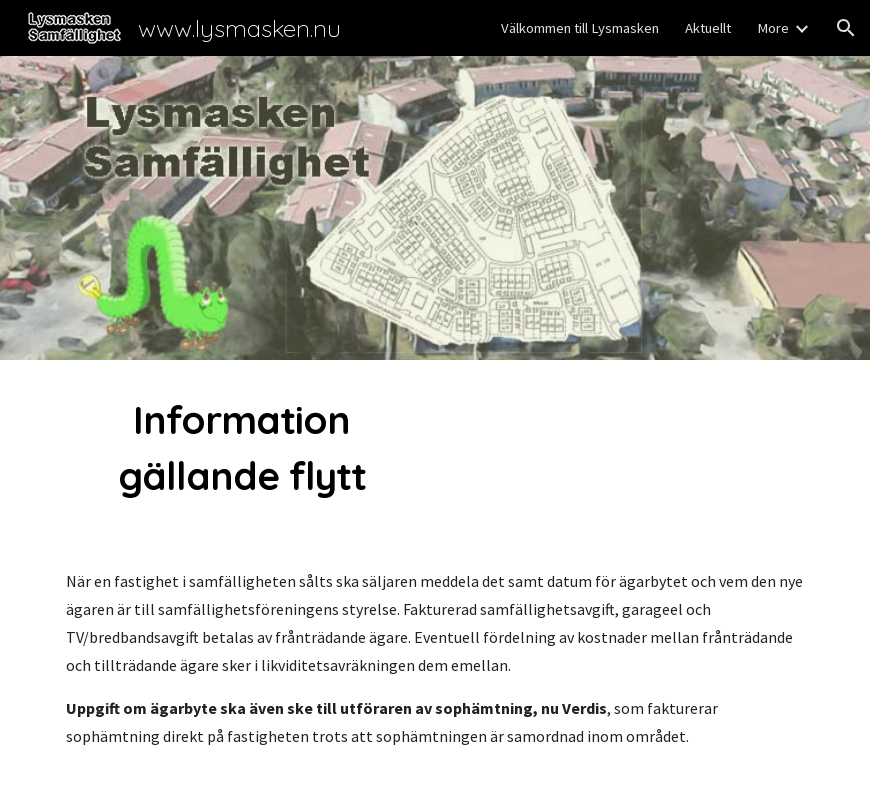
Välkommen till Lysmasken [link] (580, 28)
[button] (846, 28)
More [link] (773, 28)
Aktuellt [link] (708, 28)
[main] (242, 447)
